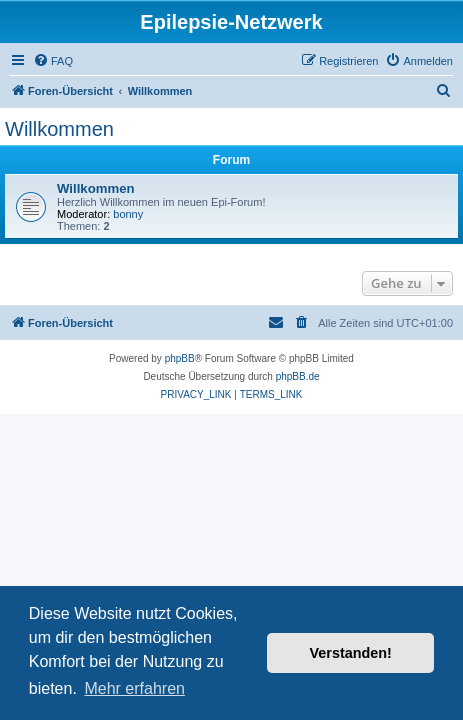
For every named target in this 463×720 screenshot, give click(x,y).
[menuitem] (53, 61)
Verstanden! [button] (351, 653)
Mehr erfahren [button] (134, 688)
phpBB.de (298, 376)
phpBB (180, 358)
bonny (128, 214)
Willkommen (59, 129)
